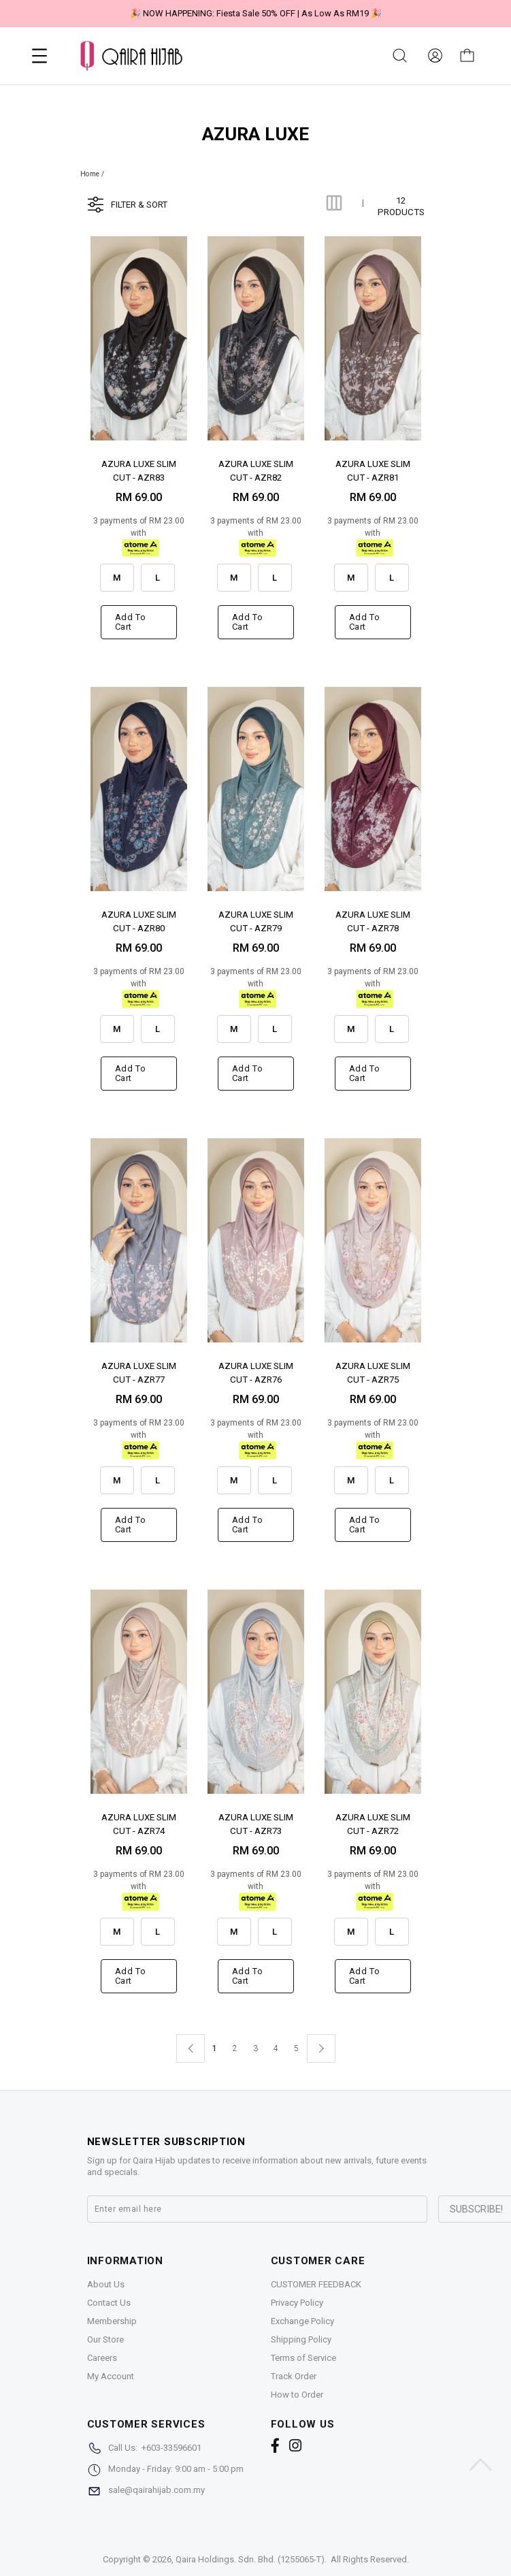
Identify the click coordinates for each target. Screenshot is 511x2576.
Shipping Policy (301, 2339)
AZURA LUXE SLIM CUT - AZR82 (255, 470)
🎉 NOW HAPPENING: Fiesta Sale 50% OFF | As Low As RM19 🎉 (256, 13)
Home (90, 174)
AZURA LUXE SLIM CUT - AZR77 (138, 1372)
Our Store (105, 2339)
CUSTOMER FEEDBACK (316, 2284)
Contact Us (109, 2303)
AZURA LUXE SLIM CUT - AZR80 (138, 920)
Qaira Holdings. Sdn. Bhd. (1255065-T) (250, 2559)
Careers (102, 2358)
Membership (112, 2321)
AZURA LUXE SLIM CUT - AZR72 (372, 1823)
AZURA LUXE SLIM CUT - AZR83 (138, 470)
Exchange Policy (302, 2321)
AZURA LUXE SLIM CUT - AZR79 (255, 920)
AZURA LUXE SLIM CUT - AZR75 (372, 1372)
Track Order (293, 2376)
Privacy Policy (297, 2303)
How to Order (297, 2394)
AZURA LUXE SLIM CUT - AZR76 (255, 1372)
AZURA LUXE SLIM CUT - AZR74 (138, 1823)
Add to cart (130, 622)
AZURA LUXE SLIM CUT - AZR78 (372, 920)
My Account (110, 2376)
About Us (106, 2284)
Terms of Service (303, 2358)
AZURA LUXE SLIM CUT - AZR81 (372, 470)
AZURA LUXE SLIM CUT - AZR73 (255, 1823)
